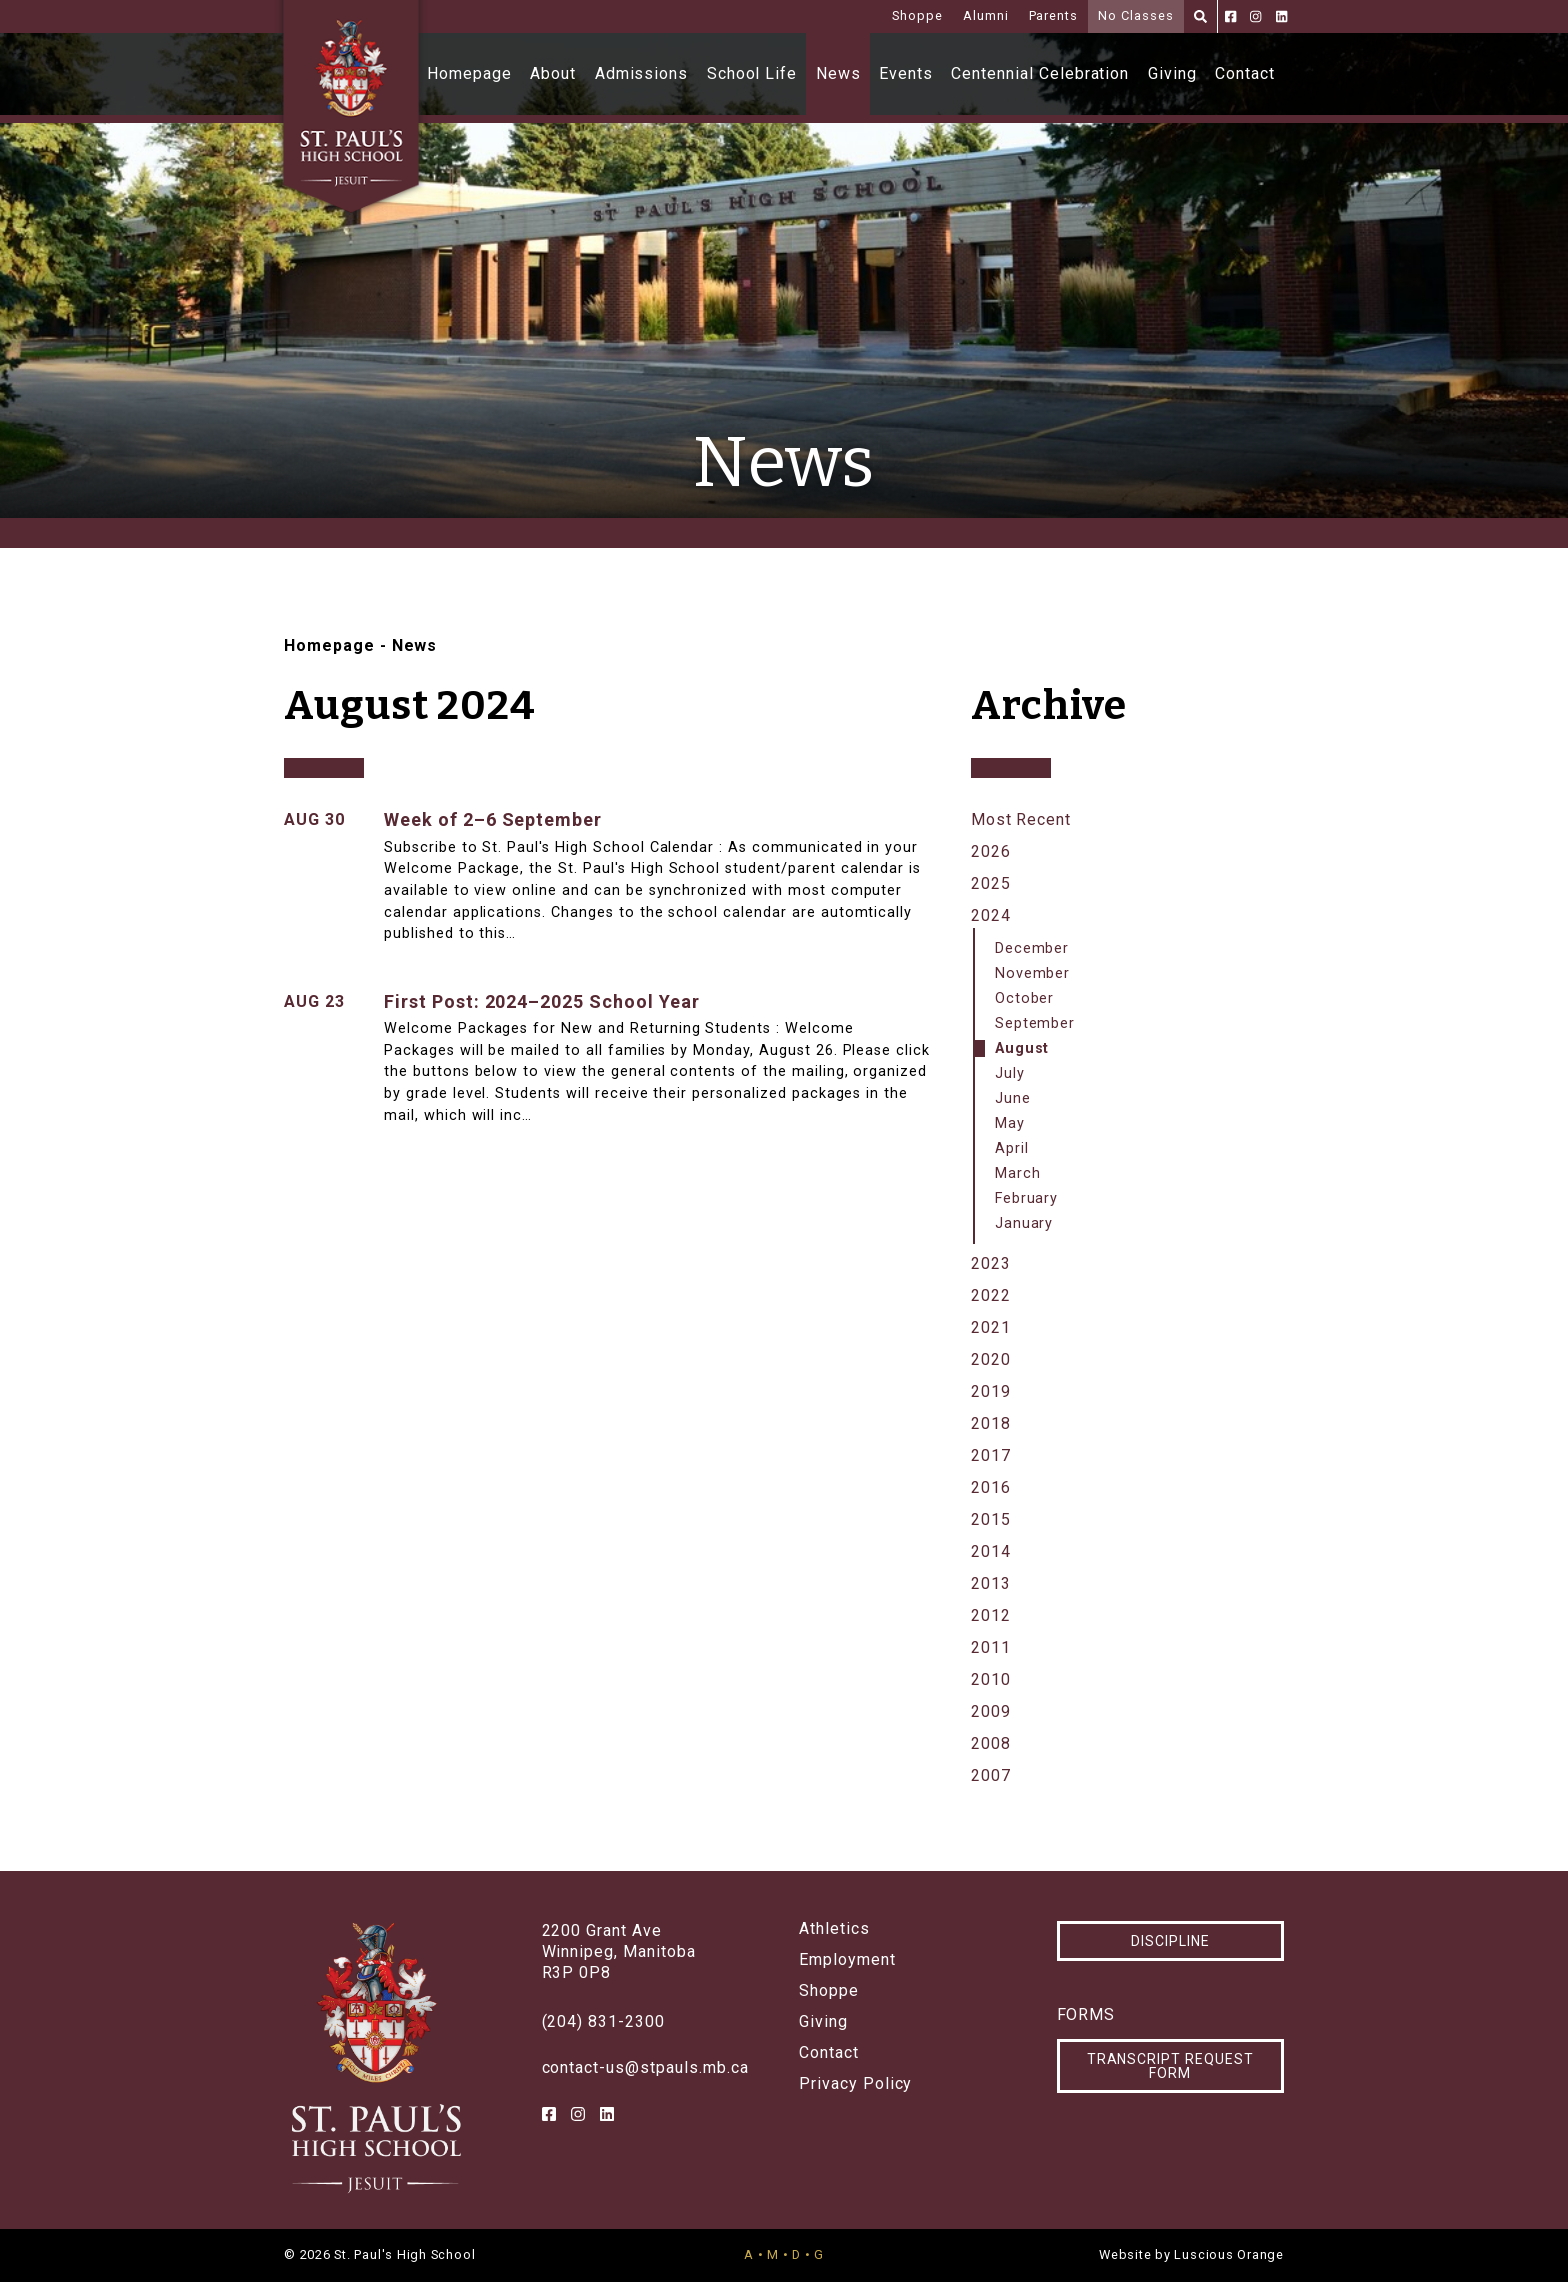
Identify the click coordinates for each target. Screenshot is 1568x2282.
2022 (991, 1295)
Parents (1054, 15)
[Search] (1200, 16)
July (1010, 1073)
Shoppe (917, 15)
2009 (991, 1711)
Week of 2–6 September (493, 819)
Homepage (469, 73)
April (1012, 1148)
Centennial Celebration (1040, 73)
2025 (991, 883)
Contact (1245, 73)
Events (906, 73)
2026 (991, 851)
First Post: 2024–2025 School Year (542, 1001)
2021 (991, 1327)
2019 (991, 1391)
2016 (991, 1487)
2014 (991, 1551)
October (1025, 998)
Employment (847, 1960)
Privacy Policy (855, 2084)
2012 (991, 1615)
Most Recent (1021, 819)
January (1024, 1223)
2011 (991, 1647)
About (553, 73)
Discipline (1170, 1941)
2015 (991, 1519)
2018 (991, 1423)
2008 (991, 1743)
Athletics (834, 1929)
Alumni (986, 15)
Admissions (642, 73)
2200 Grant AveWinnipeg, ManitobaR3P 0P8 (619, 1951)
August (1022, 1048)
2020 (991, 1359)
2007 (991, 1775)
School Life (752, 73)
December (1032, 948)
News (838, 73)
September (1035, 1023)
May (1010, 1123)
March (1018, 1173)
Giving (1172, 73)
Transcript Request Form (1170, 2066)
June (1013, 1098)
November (1033, 973)
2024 (991, 915)
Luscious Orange (1229, 2254)
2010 (991, 1679)
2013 (991, 1583)
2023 (991, 1263)
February (1027, 1198)
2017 (991, 1455)
